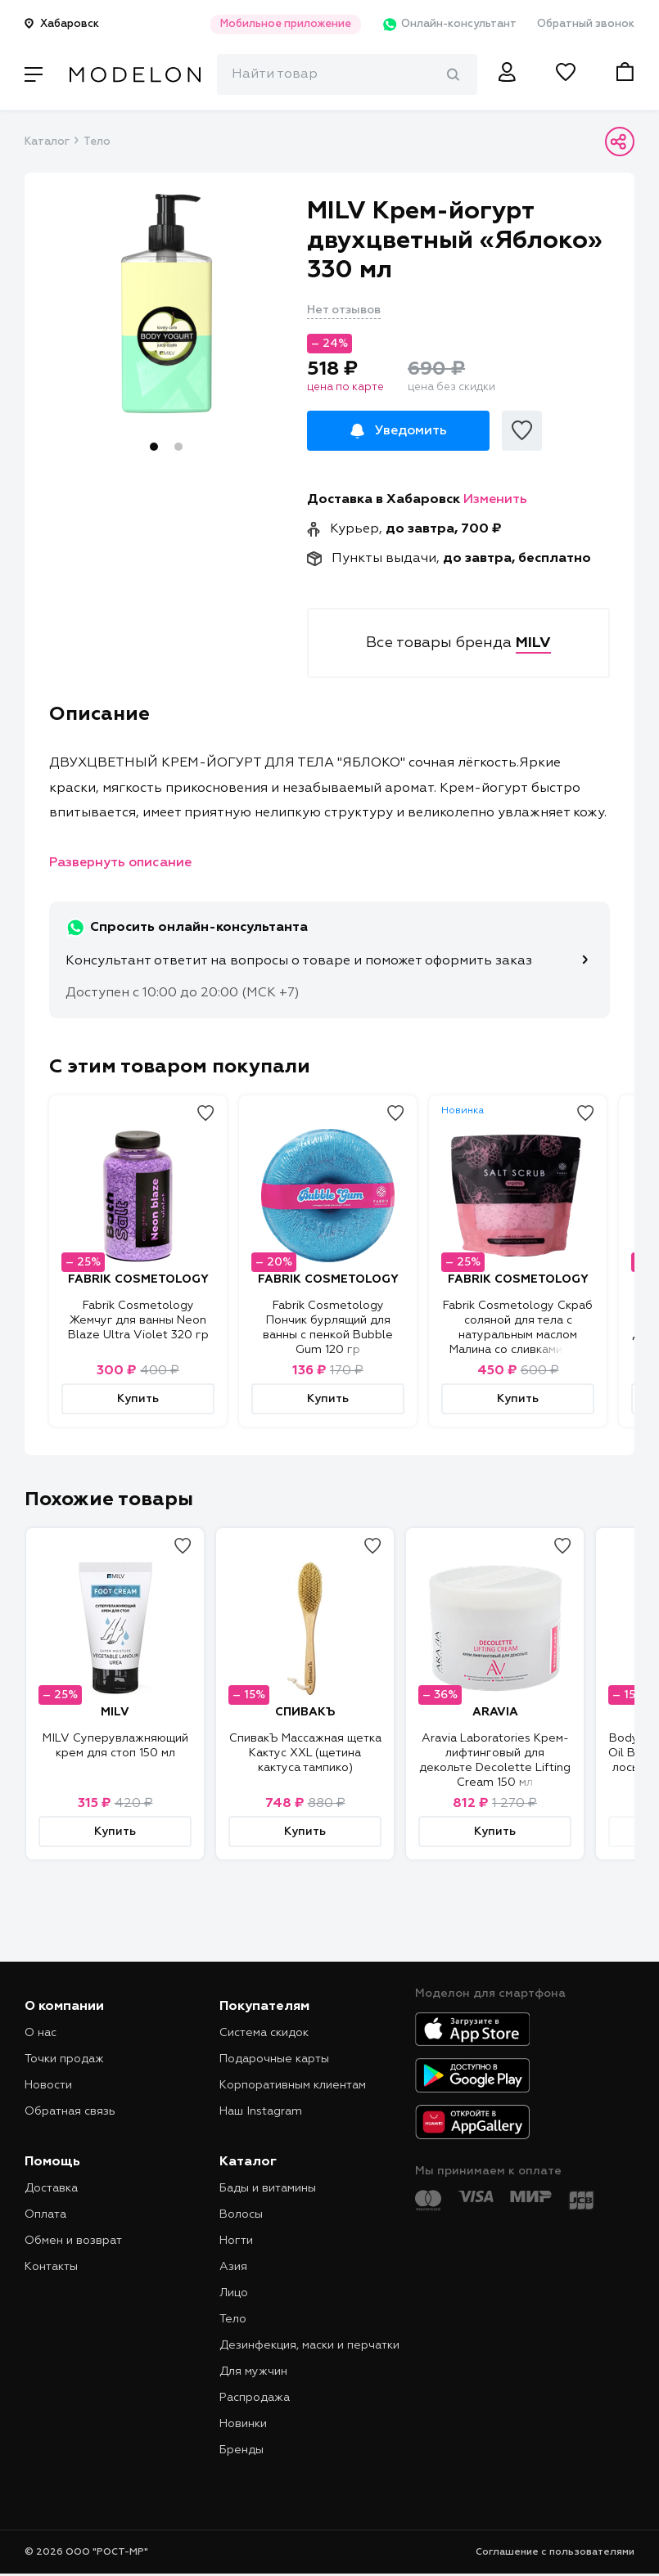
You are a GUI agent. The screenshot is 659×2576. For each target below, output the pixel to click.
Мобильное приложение (285, 24)
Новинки (243, 2424)
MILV (115, 1712)
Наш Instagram (260, 2111)
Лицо (233, 2293)
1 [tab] (154, 446)
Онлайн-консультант (449, 24)
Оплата (45, 2214)
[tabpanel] (166, 303)
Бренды (241, 2450)
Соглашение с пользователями (555, 2552)
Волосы (241, 2214)
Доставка (51, 2188)
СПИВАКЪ (305, 1712)
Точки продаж (64, 2059)
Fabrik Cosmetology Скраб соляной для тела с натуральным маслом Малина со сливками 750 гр (518, 1335)
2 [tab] (178, 446)
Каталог (47, 142)
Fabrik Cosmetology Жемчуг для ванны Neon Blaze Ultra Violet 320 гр (138, 1320)
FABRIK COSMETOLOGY (138, 1279)
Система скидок (264, 2033)
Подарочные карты (274, 2059)
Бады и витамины (267, 2188)
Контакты (51, 2267)
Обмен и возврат (73, 2240)
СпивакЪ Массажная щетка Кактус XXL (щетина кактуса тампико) (305, 1753)
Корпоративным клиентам (292, 2085)
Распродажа (254, 2397)
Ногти (236, 2240)
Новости (48, 2085)
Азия (233, 2267)
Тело (97, 142)
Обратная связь (70, 2111)
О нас (40, 2033)
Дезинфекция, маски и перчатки (309, 2345)
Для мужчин (253, 2371)
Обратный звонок (585, 24)
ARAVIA (495, 1712)
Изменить (495, 499)
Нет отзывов (344, 310)
